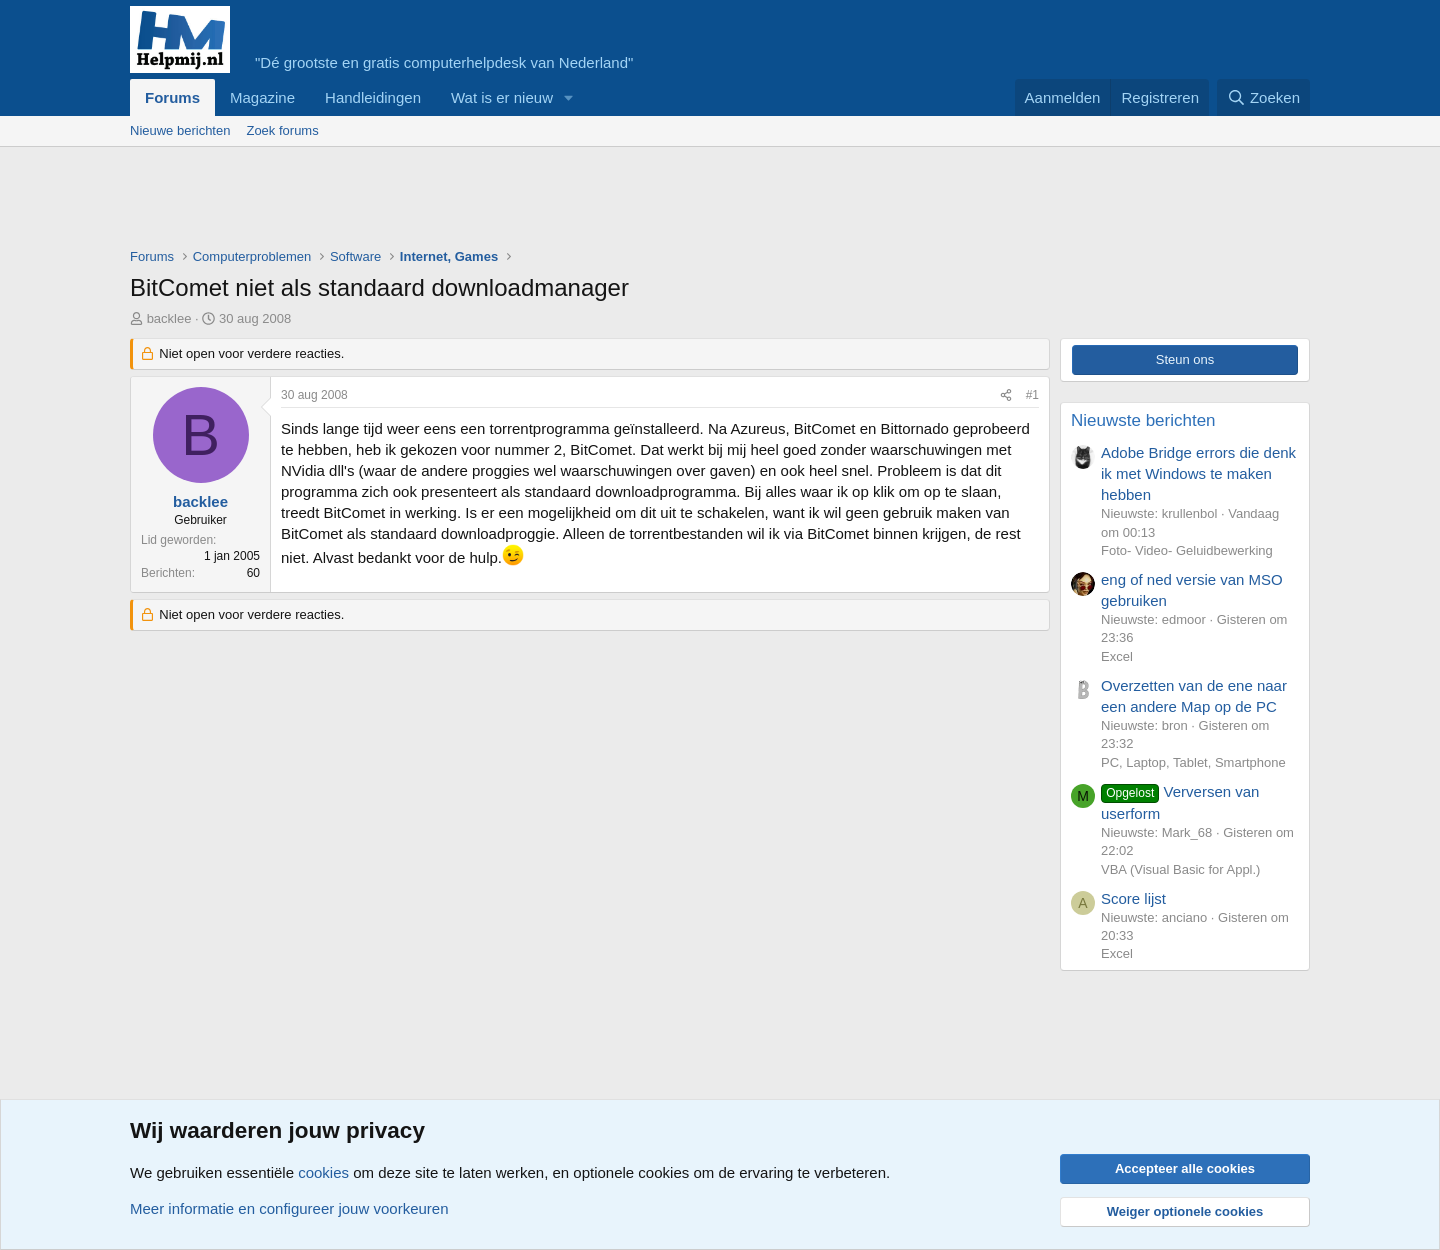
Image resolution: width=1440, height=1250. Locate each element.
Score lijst (1133, 898)
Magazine (262, 97)
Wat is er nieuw (502, 97)
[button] (569, 97)
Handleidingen (373, 97)
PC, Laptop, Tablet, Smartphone (1193, 762)
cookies (323, 1172)
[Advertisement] (494, 202)
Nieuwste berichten (1143, 420)
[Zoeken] (1264, 97)
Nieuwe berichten (180, 130)
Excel (1117, 656)
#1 (1032, 395)
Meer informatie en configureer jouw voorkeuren (289, 1208)
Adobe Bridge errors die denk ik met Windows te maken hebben (1198, 473)
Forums (172, 97)
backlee (169, 318)
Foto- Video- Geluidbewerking (1187, 550)
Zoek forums (282, 130)
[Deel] (1006, 395)
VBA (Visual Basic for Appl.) (1180, 869)
